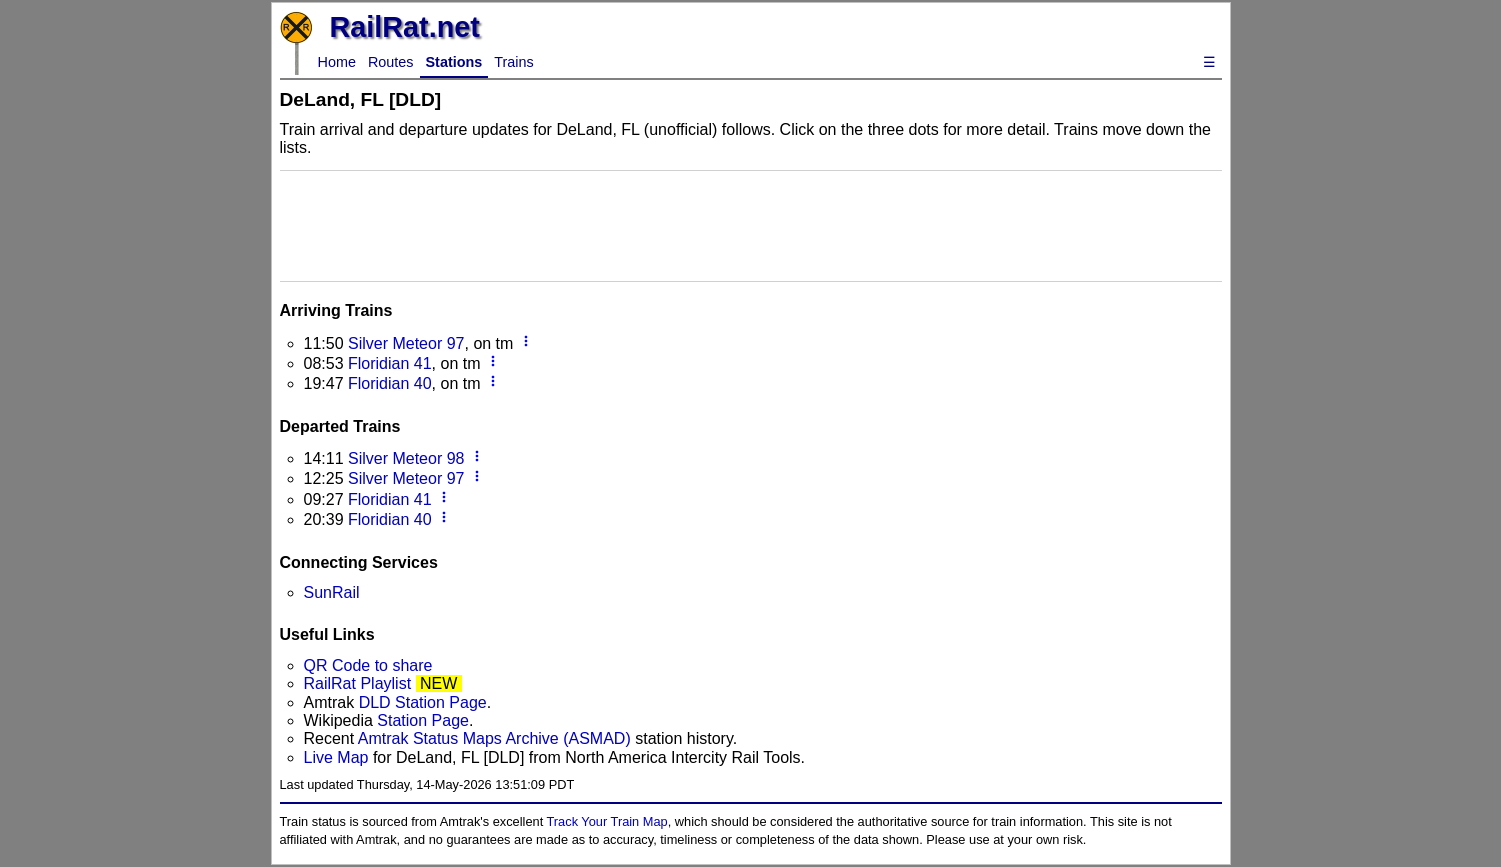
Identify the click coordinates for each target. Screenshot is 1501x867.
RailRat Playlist (358, 683)
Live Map (338, 757)
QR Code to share (368, 665)
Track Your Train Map (607, 821)
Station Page (423, 720)
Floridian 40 (390, 383)
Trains (513, 62)
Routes (391, 62)
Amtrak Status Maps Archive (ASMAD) (494, 738)
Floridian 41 (390, 363)
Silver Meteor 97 (406, 343)
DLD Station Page (423, 702)
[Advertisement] (751, 224)
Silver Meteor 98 (406, 458)
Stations (454, 62)
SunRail (332, 592)
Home (337, 62)
